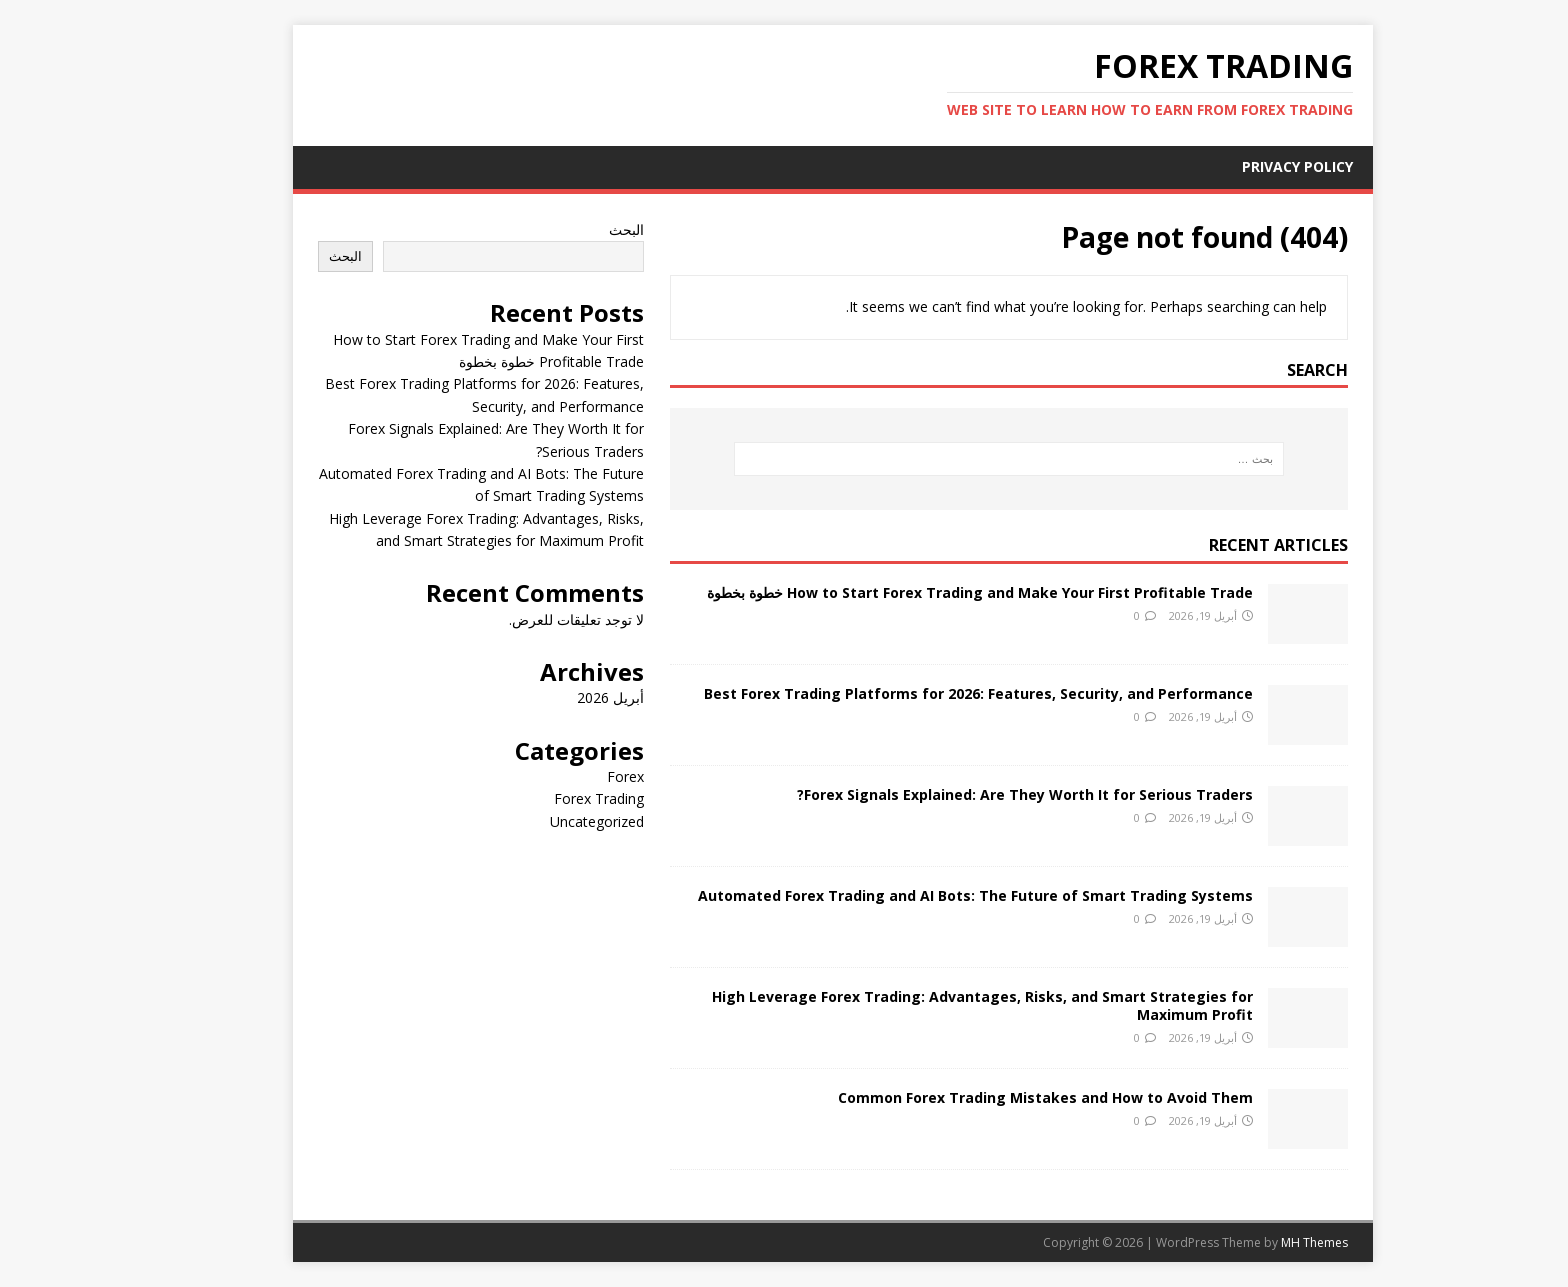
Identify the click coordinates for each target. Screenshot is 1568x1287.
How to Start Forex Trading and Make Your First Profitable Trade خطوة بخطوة (931, 592)
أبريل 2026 (561, 697)
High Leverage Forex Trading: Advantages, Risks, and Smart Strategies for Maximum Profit (933, 1005)
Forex (576, 776)
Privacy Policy (1248, 166)
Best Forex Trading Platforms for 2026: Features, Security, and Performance (929, 693)
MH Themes (1265, 1242)
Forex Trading (550, 798)
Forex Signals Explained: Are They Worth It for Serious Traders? (976, 794)
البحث (577, 229)
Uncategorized (548, 821)
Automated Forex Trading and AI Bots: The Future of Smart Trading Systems (926, 895)
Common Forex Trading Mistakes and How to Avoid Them (996, 1097)
